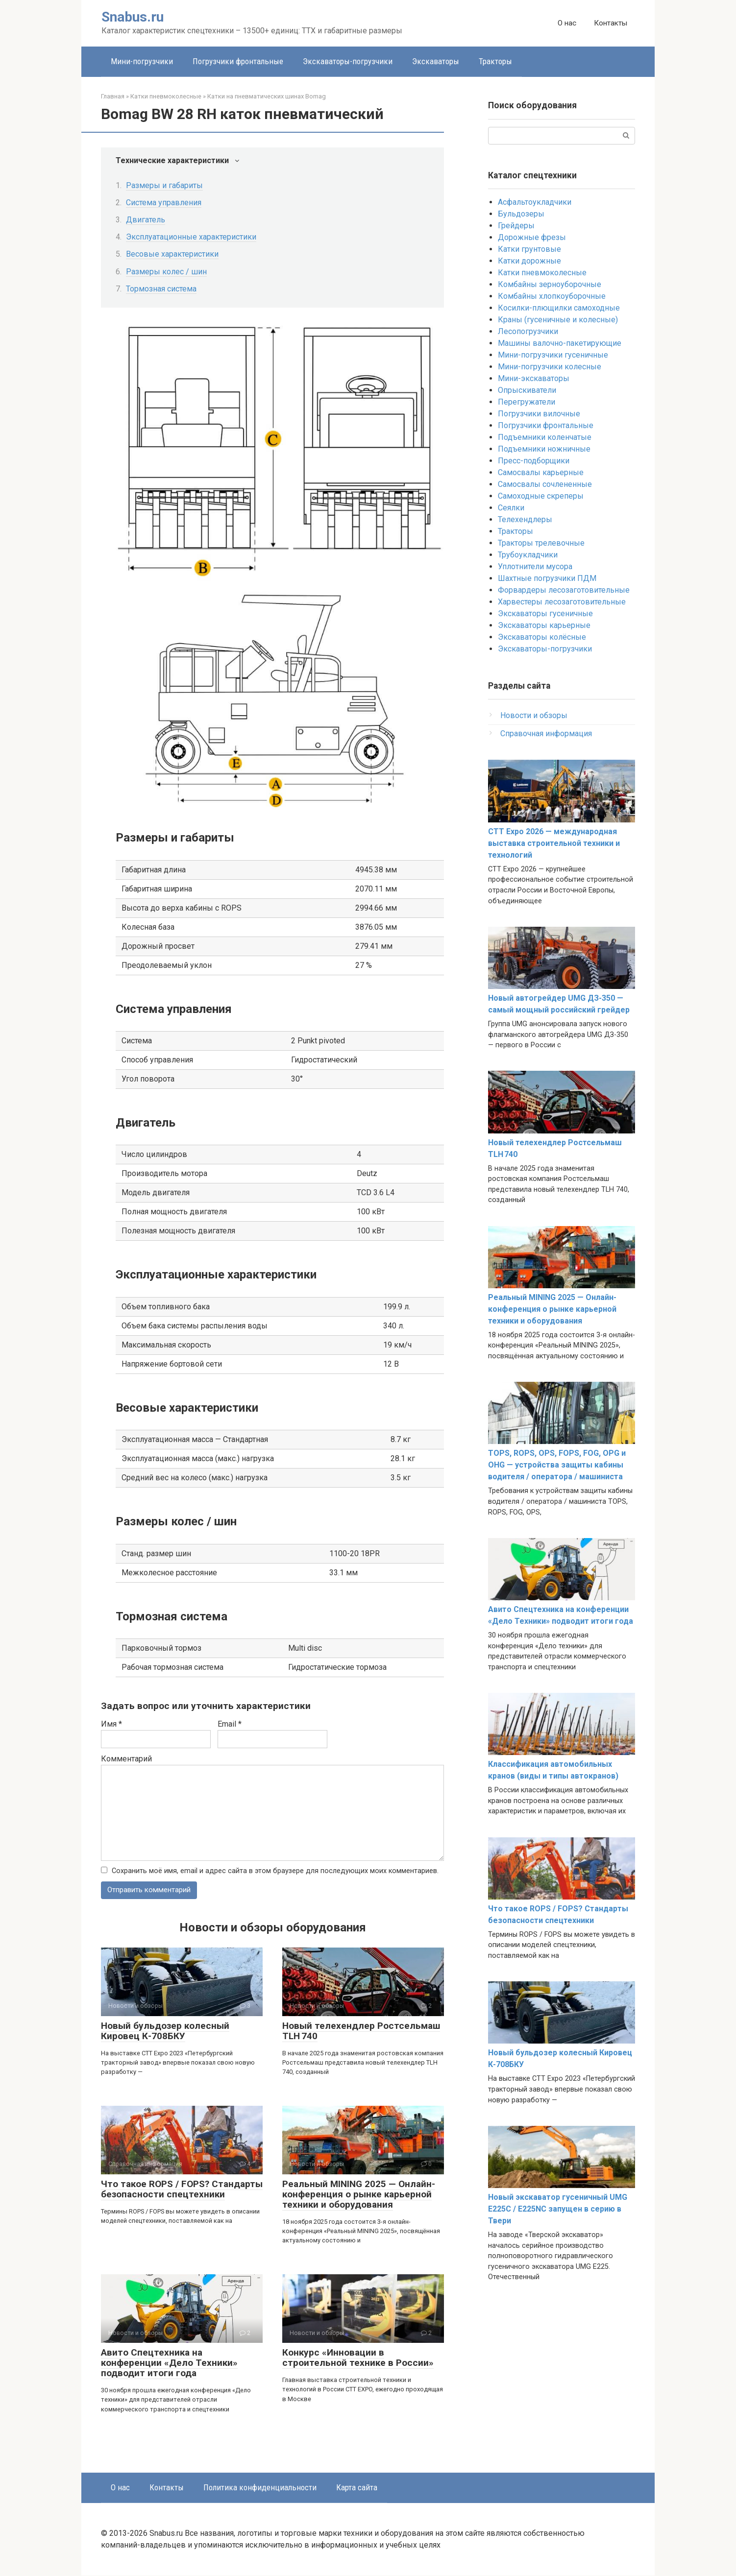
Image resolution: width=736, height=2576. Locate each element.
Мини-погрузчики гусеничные (553, 355)
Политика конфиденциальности (260, 2488)
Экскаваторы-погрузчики (348, 61)
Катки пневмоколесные (542, 272)
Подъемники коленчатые (544, 437)
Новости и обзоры (533, 715)
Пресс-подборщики (533, 460)
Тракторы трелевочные (541, 543)
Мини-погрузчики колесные (549, 366)
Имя (111, 1724)
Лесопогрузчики (528, 331)
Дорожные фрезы (532, 237)
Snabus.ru (132, 17)
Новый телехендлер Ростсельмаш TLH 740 (361, 2031)
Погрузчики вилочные (539, 413)
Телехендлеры (525, 519)
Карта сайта (356, 2488)
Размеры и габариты (164, 185)
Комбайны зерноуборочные (549, 284)
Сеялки (511, 507)
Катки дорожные (529, 260)
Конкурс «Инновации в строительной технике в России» (358, 2358)
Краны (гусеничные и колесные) (558, 319)
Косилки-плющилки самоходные (559, 308)
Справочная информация (546, 733)
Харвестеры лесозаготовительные (562, 601)
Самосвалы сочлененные (545, 484)
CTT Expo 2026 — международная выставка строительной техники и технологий (554, 843)
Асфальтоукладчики (534, 202)
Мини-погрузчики (142, 61)
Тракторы (495, 61)
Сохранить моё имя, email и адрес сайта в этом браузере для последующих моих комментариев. (275, 1871)
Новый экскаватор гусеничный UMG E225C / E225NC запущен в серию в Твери (557, 2208)
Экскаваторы (435, 61)
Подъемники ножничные (544, 449)
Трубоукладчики (528, 554)
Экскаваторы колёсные (542, 637)
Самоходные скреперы (541, 496)
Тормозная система (161, 288)
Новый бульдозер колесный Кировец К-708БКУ (165, 2031)
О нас (567, 23)
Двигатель (145, 219)
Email (230, 1724)
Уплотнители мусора (535, 566)
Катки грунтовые (529, 249)
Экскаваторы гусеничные (545, 613)
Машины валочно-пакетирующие (559, 343)
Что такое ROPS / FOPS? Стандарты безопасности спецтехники (182, 2189)
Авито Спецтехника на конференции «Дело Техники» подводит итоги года (169, 2363)
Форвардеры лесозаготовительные (564, 590)
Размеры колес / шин (166, 271)
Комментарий (126, 1758)
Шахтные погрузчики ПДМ (547, 578)
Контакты (610, 23)
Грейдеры (516, 225)
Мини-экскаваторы (533, 378)
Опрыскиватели (527, 390)
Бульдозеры (521, 213)
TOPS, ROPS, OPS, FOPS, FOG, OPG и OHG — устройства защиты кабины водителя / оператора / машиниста (557, 1464)
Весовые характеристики (172, 254)
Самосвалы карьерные (541, 472)
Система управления (163, 202)
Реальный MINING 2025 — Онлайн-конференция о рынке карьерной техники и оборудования (358, 2195)
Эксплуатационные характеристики (191, 236)
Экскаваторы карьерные (544, 625)
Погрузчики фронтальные (238, 61)
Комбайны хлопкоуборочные (552, 296)
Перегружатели (526, 402)
